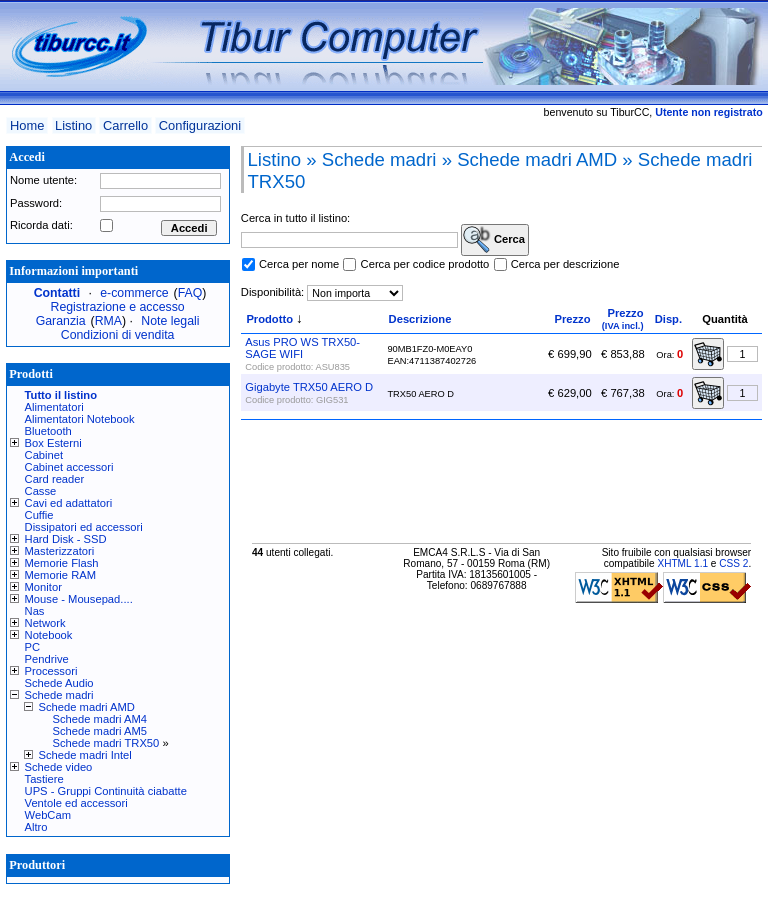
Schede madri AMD (87, 707)
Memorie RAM (60, 575)
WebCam (48, 815)
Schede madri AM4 (100, 719)
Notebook (49, 635)
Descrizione (420, 319)
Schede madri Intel (85, 755)
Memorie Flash (62, 563)
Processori (51, 671)
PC (33, 647)
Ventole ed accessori (76, 803)
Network (45, 623)
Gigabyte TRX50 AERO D (309, 387)
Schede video (59, 767)
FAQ (190, 293)
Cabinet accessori (69, 467)
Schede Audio (59, 683)
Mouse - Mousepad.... (79, 599)
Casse (41, 491)
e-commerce (134, 293)
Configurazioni (200, 125)
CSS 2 (733, 563)
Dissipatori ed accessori (84, 527)
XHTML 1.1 (682, 563)
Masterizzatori (60, 551)
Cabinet (44, 455)
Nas (35, 611)
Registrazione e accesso (118, 307)
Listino (73, 125)
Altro (36, 827)
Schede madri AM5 (100, 731)
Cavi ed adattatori (69, 503)
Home (27, 125)
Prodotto (269, 319)
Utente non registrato (708, 112)
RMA (108, 321)
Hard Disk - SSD (66, 539)
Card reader (55, 479)
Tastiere (44, 779)
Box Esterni (53, 443)
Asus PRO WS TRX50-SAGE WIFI (302, 348)
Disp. (668, 319)
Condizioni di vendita (118, 335)
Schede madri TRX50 (106, 743)
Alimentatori (54, 407)
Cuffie (39, 515)
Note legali (170, 321)
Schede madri (59, 695)
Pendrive (47, 659)
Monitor (43, 587)
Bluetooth (48, 431)
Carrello (125, 125)
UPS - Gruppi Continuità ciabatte (106, 791)
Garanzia (61, 321)
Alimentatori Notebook (80, 419)
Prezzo (572, 319)
